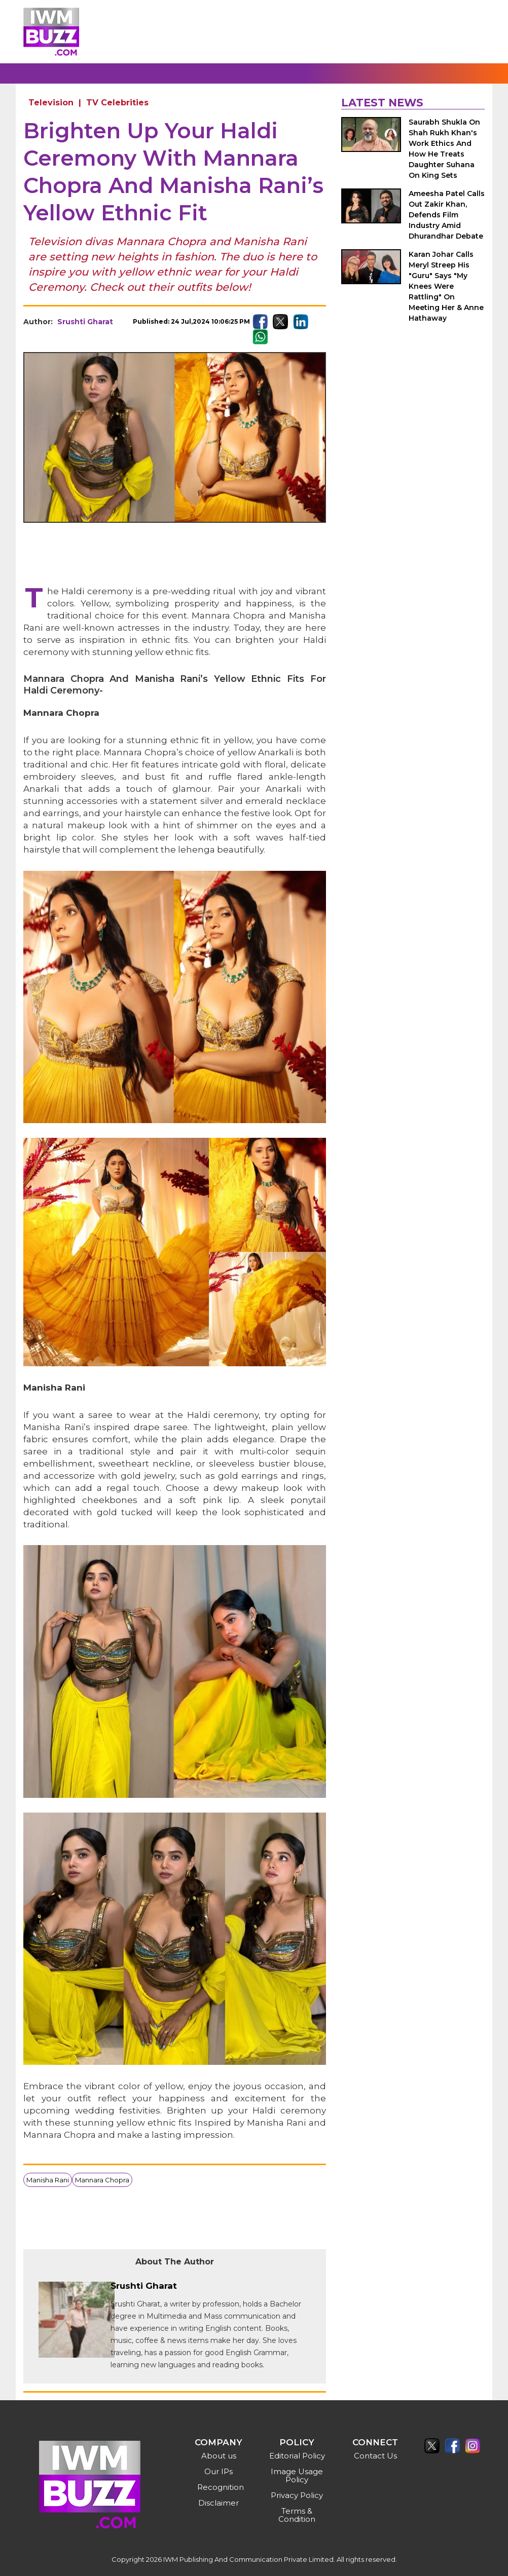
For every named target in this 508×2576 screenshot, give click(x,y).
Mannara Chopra (102, 2180)
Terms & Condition (296, 2515)
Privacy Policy (297, 2495)
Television (51, 102)
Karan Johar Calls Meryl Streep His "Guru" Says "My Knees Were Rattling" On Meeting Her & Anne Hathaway (446, 286)
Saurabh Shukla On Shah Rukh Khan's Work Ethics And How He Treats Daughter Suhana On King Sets (444, 149)
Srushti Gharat (85, 321)
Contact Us (375, 2455)
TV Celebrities (117, 102)
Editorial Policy (297, 2455)
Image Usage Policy (297, 2475)
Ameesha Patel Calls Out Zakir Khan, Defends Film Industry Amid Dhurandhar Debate (447, 215)
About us (218, 2455)
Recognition (219, 2487)
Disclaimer (218, 2503)
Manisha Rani (47, 2180)
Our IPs (218, 2471)
